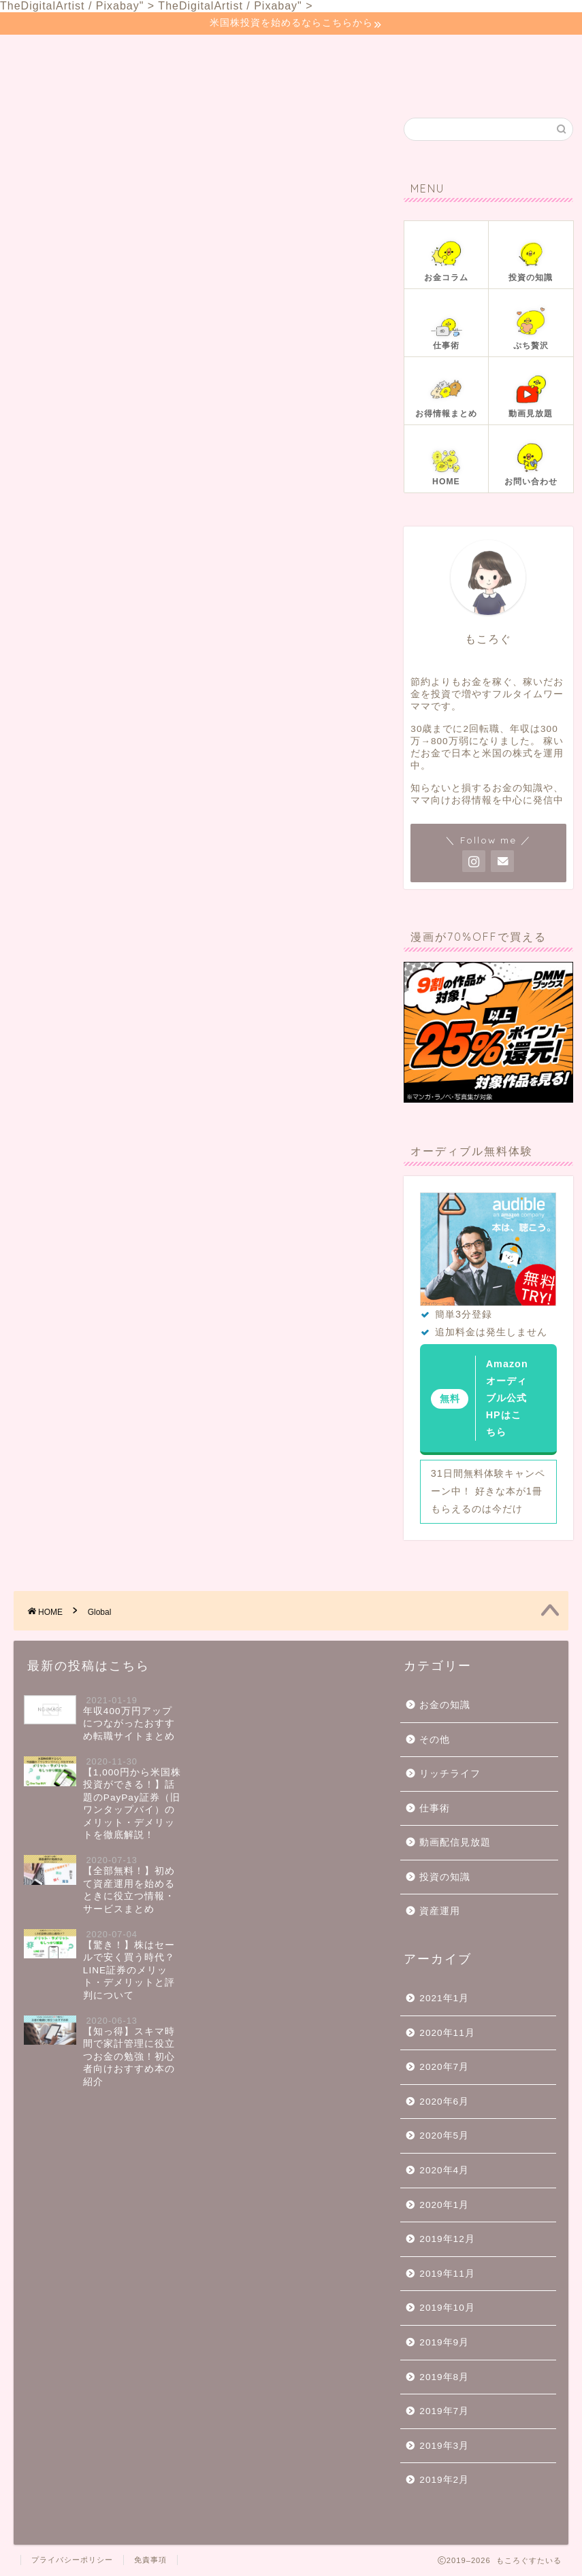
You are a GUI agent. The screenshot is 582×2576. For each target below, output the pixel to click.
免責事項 (150, 2560)
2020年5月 (444, 2135)
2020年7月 (444, 2067)
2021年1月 (444, 1998)
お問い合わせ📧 (70, 80)
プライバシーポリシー (72, 2560)
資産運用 (439, 1911)
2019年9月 (444, 2342)
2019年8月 (444, 2377)
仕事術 (434, 1808)
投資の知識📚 (245, 53)
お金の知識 (444, 1705)
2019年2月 (444, 2480)
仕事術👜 (336, 53)
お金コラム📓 (144, 53)
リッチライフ (450, 1774)
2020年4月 (444, 2170)
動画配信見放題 (455, 1842)
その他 (434, 1740)
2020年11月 (446, 2033)
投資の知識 (444, 1877)
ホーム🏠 (53, 53)
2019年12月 (446, 2239)
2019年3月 (444, 2446)
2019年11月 (446, 2274)
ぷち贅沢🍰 (421, 53)
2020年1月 (444, 2205)
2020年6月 (444, 2101)
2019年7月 (444, 2411)
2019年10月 (446, 2308)
